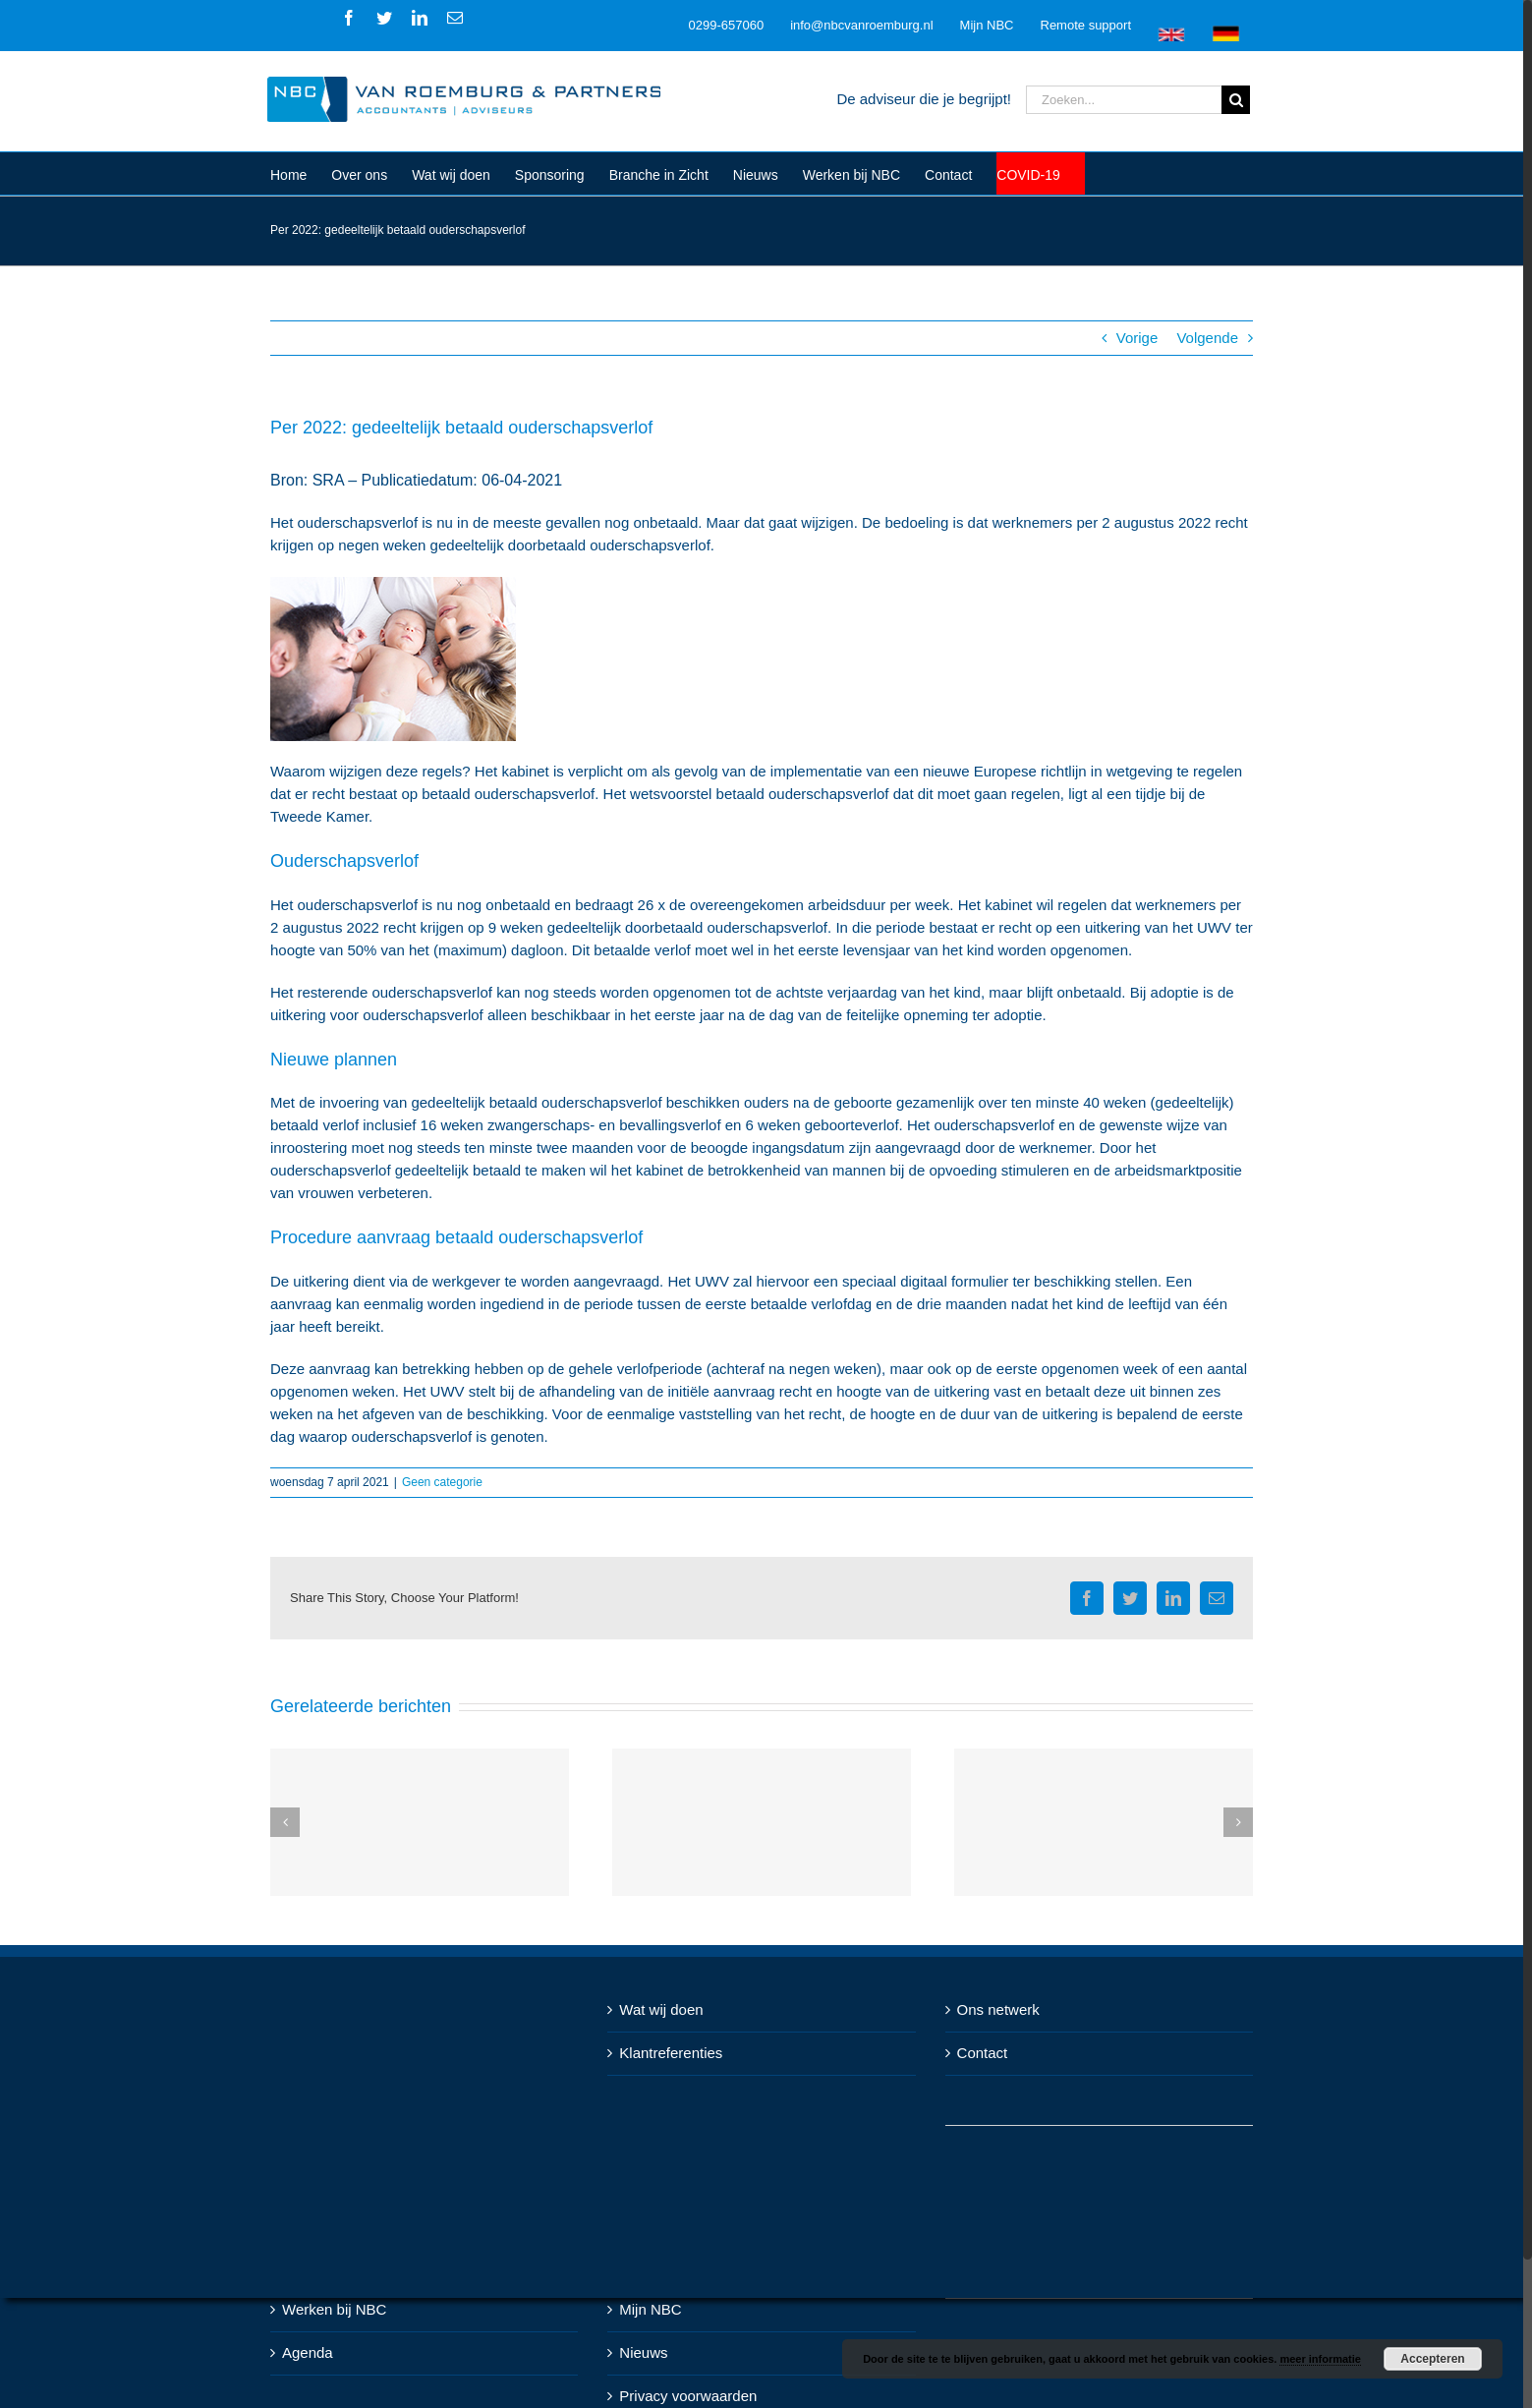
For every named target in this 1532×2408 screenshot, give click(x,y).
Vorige (1137, 337)
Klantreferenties (670, 2052)
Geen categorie (442, 1482)
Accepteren (1432, 2359)
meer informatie (1320, 2359)
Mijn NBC (650, 2309)
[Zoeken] (1235, 100)
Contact (982, 2052)
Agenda (307, 2352)
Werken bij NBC (334, 2309)
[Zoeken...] (1123, 100)
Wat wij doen (661, 2009)
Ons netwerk (998, 2009)
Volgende (1207, 337)
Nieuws (643, 2352)
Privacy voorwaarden (688, 2395)
